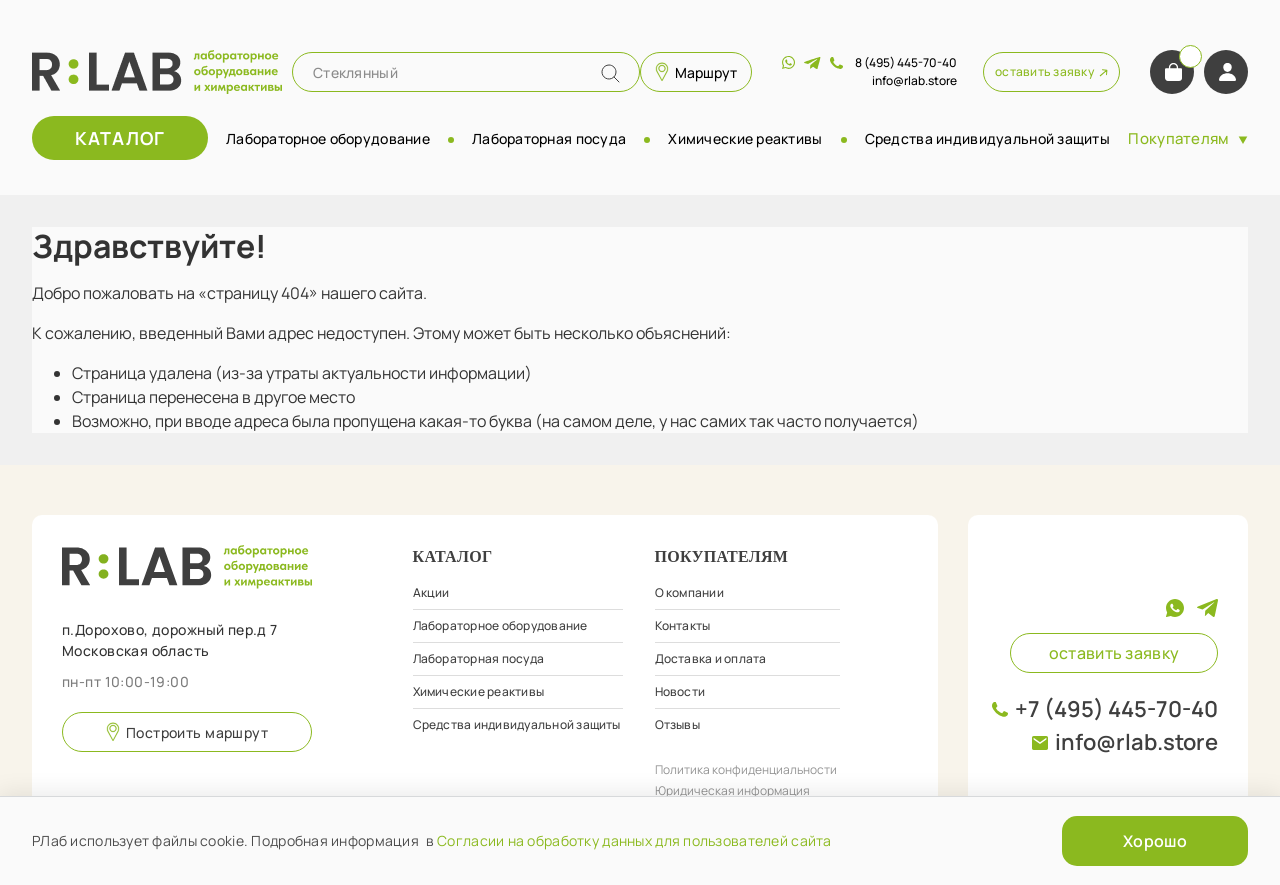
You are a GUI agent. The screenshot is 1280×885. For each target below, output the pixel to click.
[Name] (610, 73)
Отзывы (677, 724)
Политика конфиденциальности (746, 769)
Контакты (683, 625)
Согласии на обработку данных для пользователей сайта (634, 840)
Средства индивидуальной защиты (987, 138)
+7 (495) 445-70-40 (1116, 709)
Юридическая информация (732, 790)
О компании (689, 592)
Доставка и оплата (711, 658)
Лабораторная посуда (549, 138)
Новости (680, 691)
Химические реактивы (745, 138)
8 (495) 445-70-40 (906, 62)
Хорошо (1155, 841)
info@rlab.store (1136, 742)
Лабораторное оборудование (328, 138)
